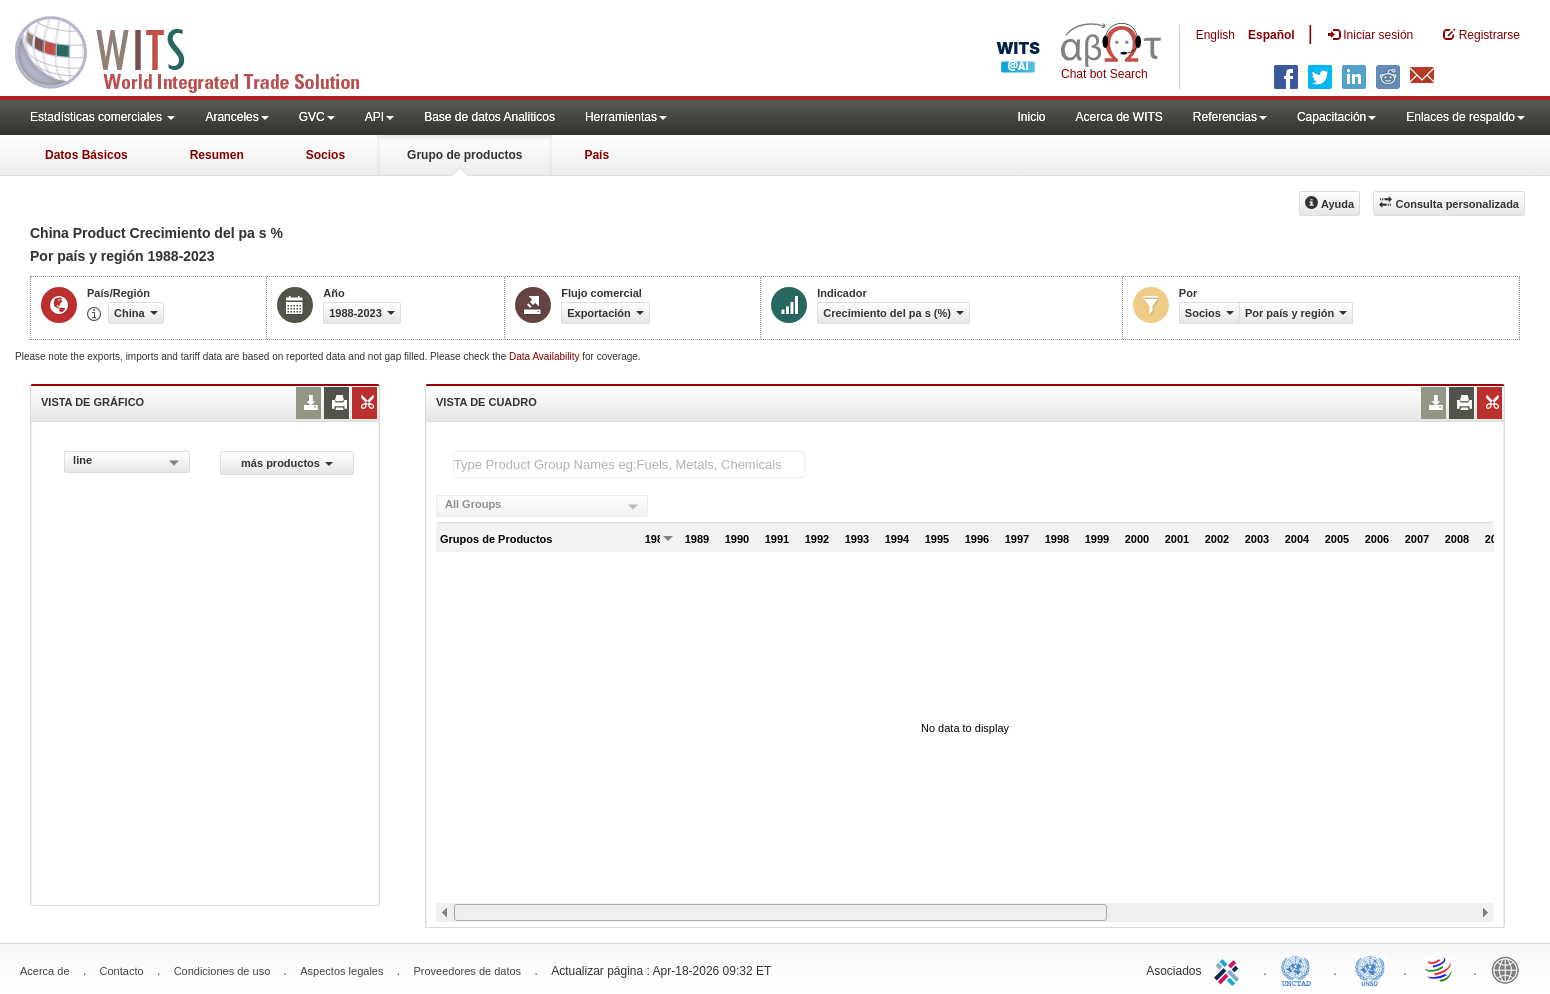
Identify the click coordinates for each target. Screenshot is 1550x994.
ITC (1230, 969)
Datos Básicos (86, 155)
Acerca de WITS (1118, 117)
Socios (325, 155)
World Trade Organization (1440, 969)
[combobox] (127, 462)
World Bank (1510, 969)
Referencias (1230, 117)
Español (1271, 35)
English (1215, 35)
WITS (200, 50)
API (379, 117)
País (596, 155)
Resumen (217, 155)
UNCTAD (1300, 969)
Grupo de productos (464, 155)
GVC (317, 117)
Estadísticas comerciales (102, 117)
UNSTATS (1370, 969)
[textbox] (629, 464)
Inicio (1031, 117)
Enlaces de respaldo (1465, 117)
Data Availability (545, 356)
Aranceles (236, 117)
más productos (287, 463)
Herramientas (626, 117)
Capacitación (1336, 117)
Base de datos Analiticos (489, 117)
